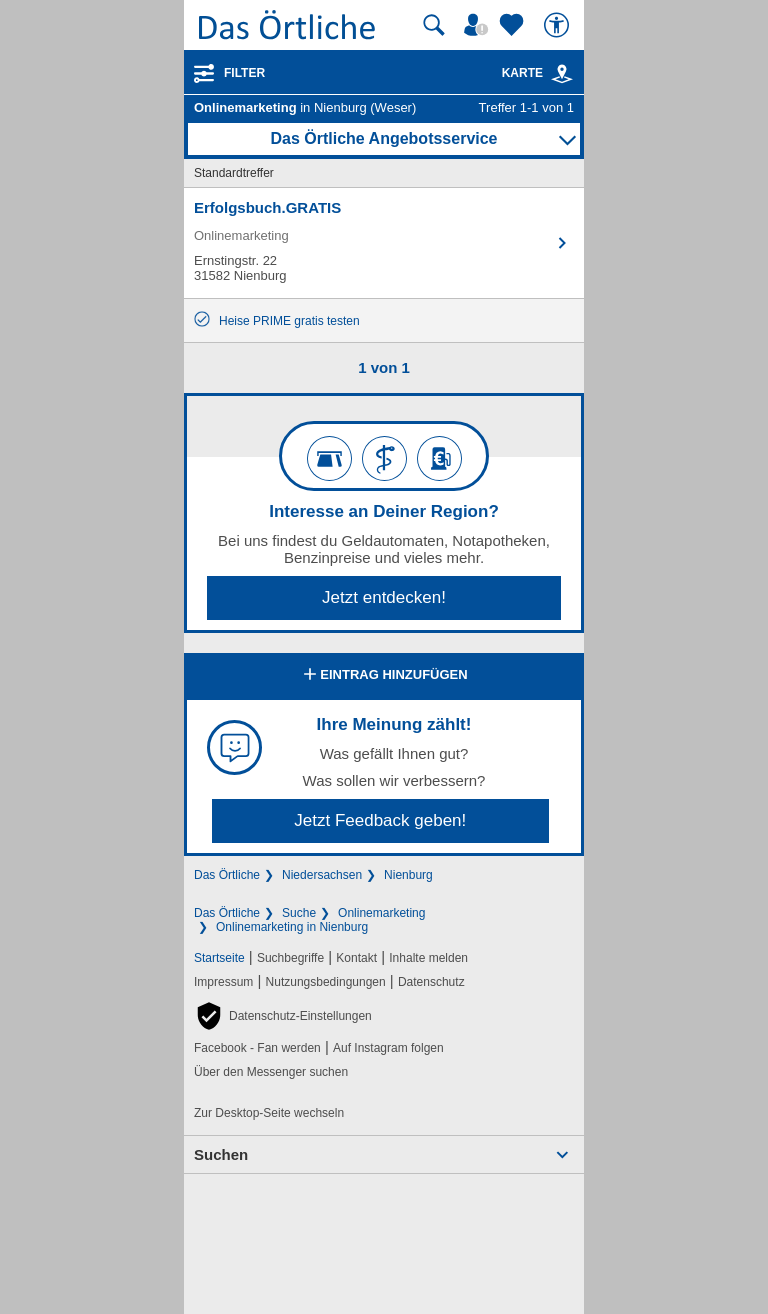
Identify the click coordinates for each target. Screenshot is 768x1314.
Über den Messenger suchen (271, 1072)
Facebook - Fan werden (257, 1048)
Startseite (219, 958)
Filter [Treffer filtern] (244, 73)
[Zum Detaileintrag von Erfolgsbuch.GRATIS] (384, 243)
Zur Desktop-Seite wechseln (269, 1113)
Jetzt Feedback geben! (380, 820)
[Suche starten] (434, 25)
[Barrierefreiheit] (559, 25)
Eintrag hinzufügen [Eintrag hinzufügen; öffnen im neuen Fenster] (383, 676)
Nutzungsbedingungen (326, 982)
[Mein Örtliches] (479, 25)
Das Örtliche (227, 875)
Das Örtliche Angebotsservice (383, 138)
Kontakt (356, 958)
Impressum (223, 982)
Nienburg (408, 875)
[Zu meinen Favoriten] (514, 25)
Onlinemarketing (381, 913)
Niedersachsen (322, 875)
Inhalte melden (428, 958)
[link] (562, 74)
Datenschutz (431, 982)
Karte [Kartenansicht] (538, 73)
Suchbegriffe (290, 958)
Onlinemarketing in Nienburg (292, 927)
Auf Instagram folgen (388, 1048)
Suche (299, 913)
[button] (283, 1016)
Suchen (221, 1154)
